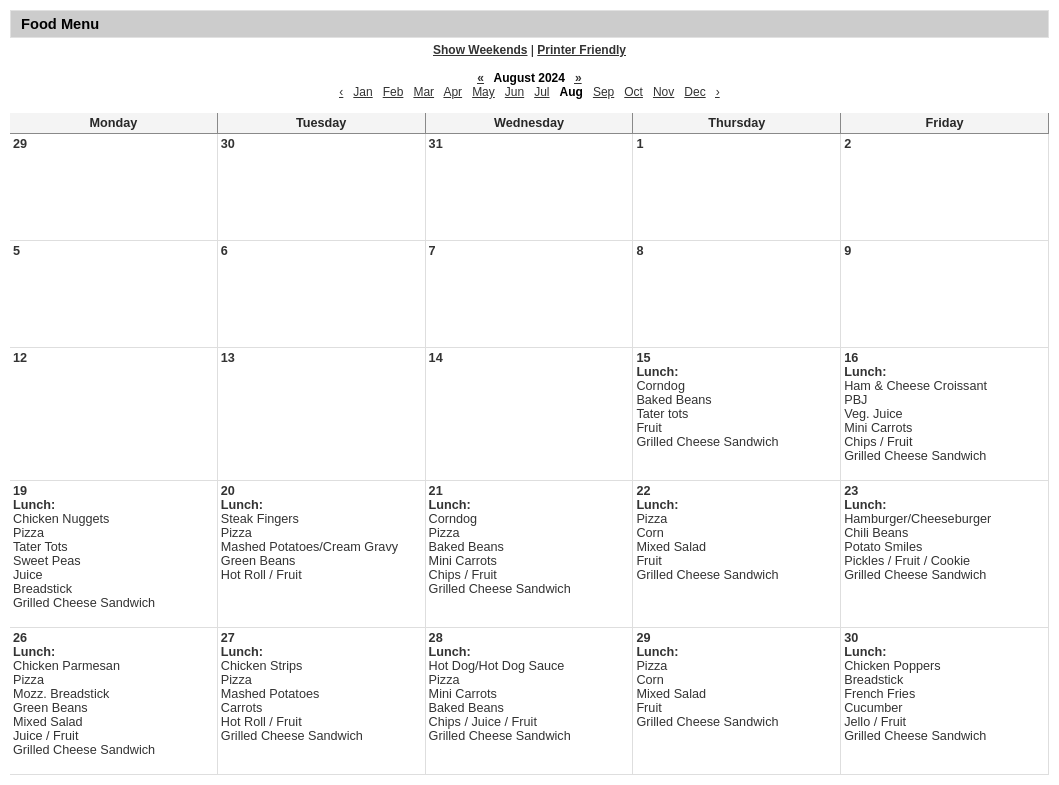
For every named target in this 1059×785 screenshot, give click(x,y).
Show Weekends (480, 50)
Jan (362, 92)
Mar (423, 92)
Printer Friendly (581, 50)
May (483, 92)
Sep (603, 92)
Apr (452, 92)
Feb (393, 92)
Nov (663, 92)
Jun (514, 92)
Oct (633, 92)
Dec (694, 92)
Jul (541, 92)
